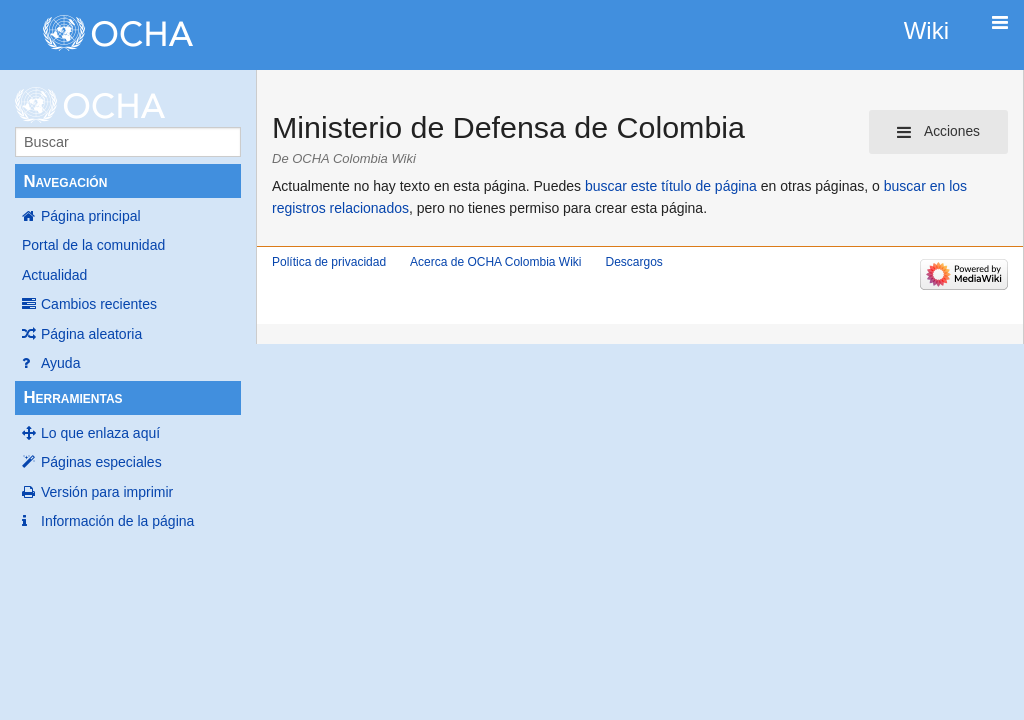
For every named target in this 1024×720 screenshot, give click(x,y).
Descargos (633, 262)
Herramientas (72, 397)
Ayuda (60, 363)
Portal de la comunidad (93, 245)
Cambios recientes (99, 304)
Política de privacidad (329, 262)
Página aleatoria (91, 334)
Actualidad (54, 275)
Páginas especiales (101, 462)
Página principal (91, 216)
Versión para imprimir (107, 492)
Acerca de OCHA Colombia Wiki (495, 262)
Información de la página (117, 521)
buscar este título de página (671, 186)
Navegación (65, 181)
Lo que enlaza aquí (100, 433)
